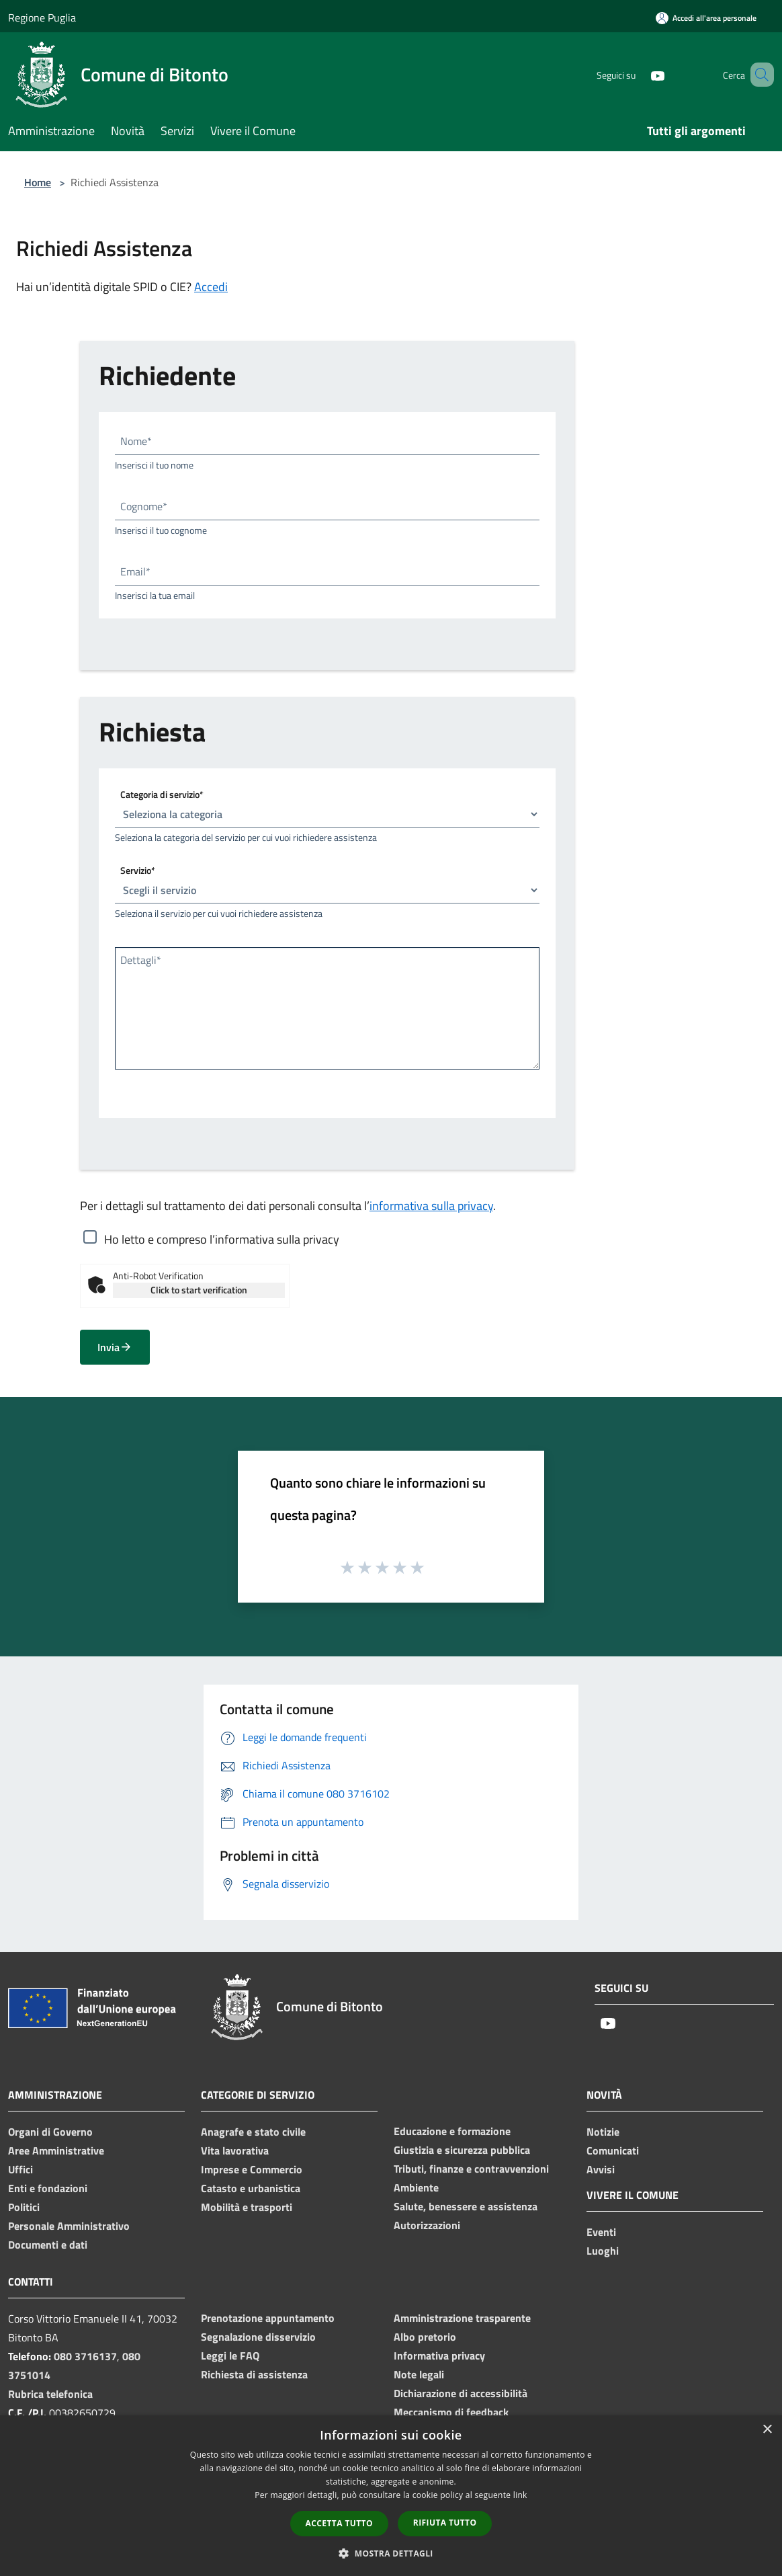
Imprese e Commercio (251, 2169)
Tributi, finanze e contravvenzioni (471, 2169)
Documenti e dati (47, 2245)
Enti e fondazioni (47, 2188)
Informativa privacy (439, 2355)
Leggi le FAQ (230, 2355)
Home (37, 182)
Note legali (419, 2374)
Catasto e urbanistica (250, 2188)
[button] (391, 2553)
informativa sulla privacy (431, 1206)
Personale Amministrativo (69, 2226)
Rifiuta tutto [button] (445, 2522)
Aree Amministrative (56, 2150)
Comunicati (612, 2150)
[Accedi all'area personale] (706, 18)
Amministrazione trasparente (462, 2318)
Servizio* (137, 870)
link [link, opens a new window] (520, 2495)
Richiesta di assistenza (254, 2374)
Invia (114, 1347)
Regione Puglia (42, 17)
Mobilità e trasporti (246, 2207)
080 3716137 (85, 2356)
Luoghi (602, 2251)
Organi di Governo (50, 2132)
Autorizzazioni (427, 2225)
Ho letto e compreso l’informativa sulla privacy (221, 1239)
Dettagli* (140, 960)
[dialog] (391, 2495)
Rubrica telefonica (50, 2394)
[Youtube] (638, 74)
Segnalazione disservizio (258, 2337)
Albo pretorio (425, 2337)
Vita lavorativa (235, 2150)
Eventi (601, 2232)
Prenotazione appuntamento (268, 2318)
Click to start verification (198, 1290)
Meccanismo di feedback (451, 2412)
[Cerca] (758, 74)
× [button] (767, 2430)
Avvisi (600, 2169)
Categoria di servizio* (162, 794)
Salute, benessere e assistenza (465, 2206)
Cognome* (143, 506)
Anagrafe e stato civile (253, 2132)
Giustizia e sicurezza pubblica (462, 2150)
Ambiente (416, 2187)
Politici (24, 2207)
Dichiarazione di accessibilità (460, 2393)
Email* (135, 571)
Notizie (602, 2132)
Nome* (136, 441)
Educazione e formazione (452, 2131)
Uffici (20, 2169)
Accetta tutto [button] (339, 2523)
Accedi (211, 287)
